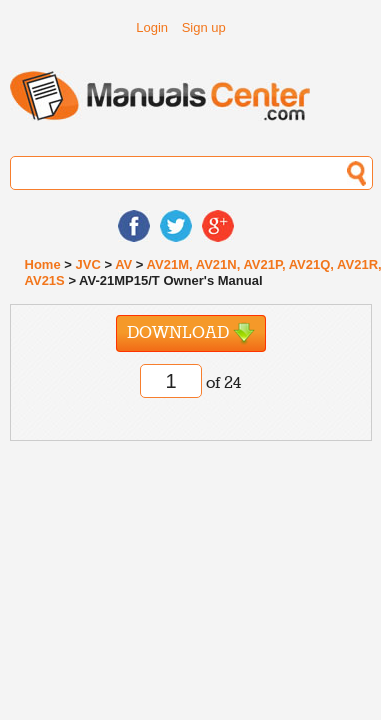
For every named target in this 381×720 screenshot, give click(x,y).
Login (152, 27)
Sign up (204, 27)
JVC (87, 264)
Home (43, 264)
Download (191, 333)
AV (123, 264)
